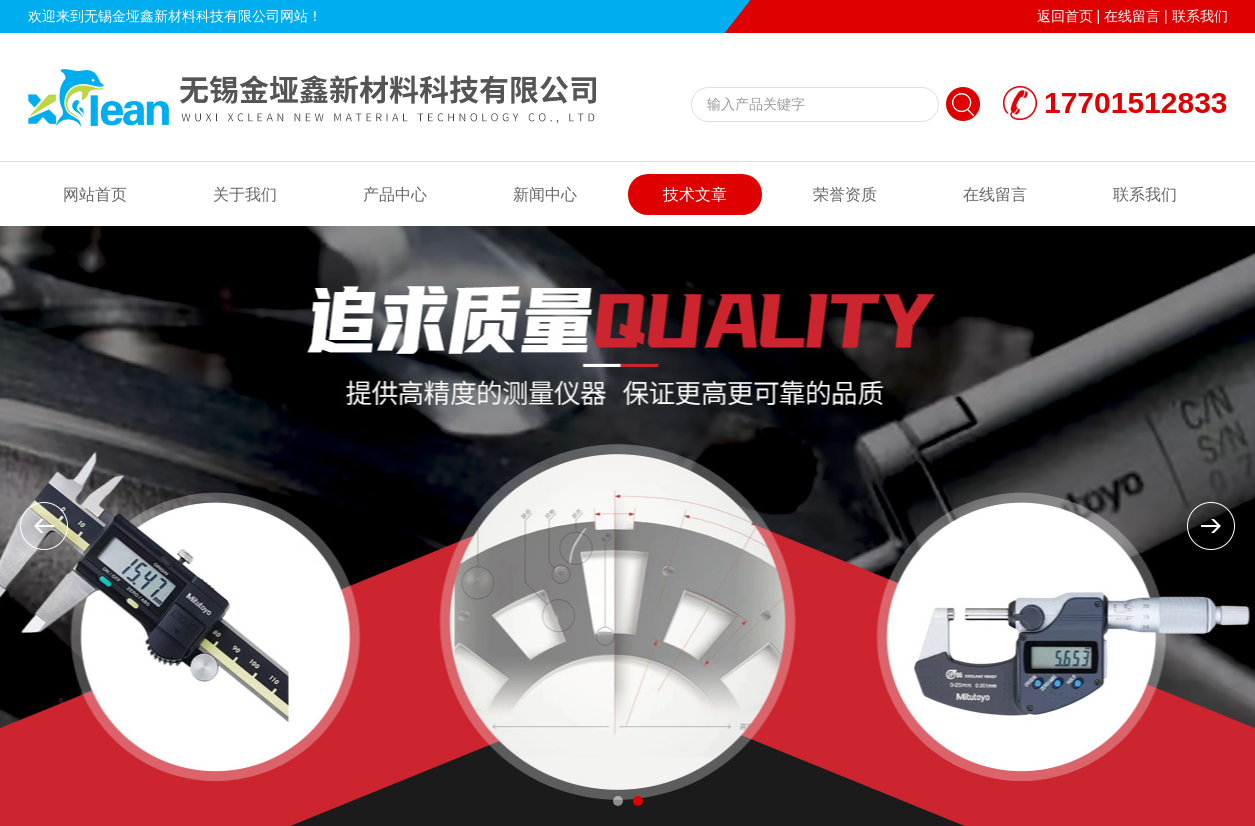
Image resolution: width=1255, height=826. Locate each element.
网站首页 (95, 194)
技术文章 (695, 194)
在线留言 (1132, 16)
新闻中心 (545, 194)
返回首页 (1065, 16)
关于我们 (245, 194)
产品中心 (395, 194)
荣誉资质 (845, 194)
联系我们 (1200, 16)
